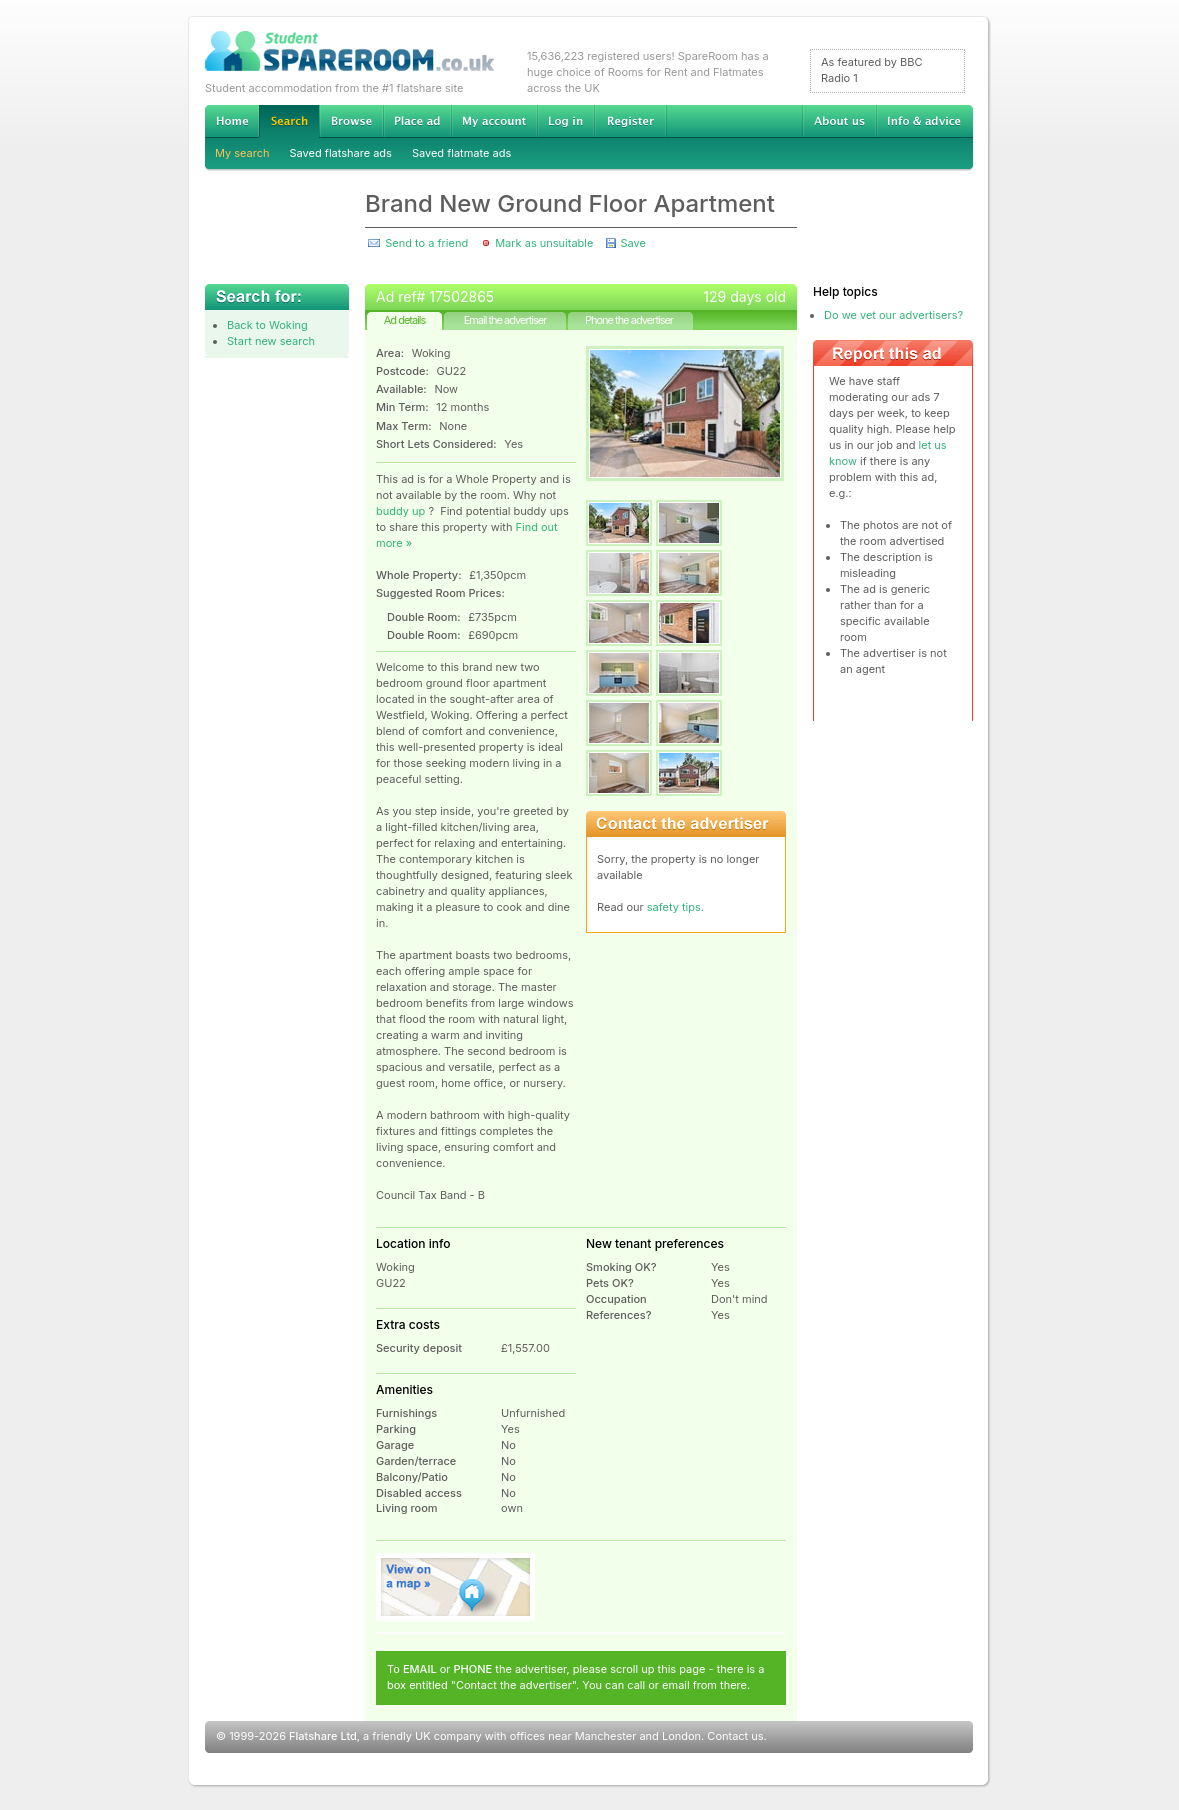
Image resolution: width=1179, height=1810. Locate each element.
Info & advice (924, 121)
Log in (565, 121)
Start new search (271, 341)
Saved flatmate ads (461, 153)
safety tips (674, 907)
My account (494, 121)
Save (632, 243)
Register (630, 121)
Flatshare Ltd (323, 1736)
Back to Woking (267, 325)
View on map (456, 1587)
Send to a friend (426, 243)
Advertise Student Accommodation (417, 121)
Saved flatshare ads (341, 153)
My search (242, 153)
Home (232, 121)
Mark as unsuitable (544, 243)
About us (839, 121)
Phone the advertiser (629, 320)
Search (289, 121)
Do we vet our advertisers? (893, 315)
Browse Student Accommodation (351, 121)
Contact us (735, 1736)
